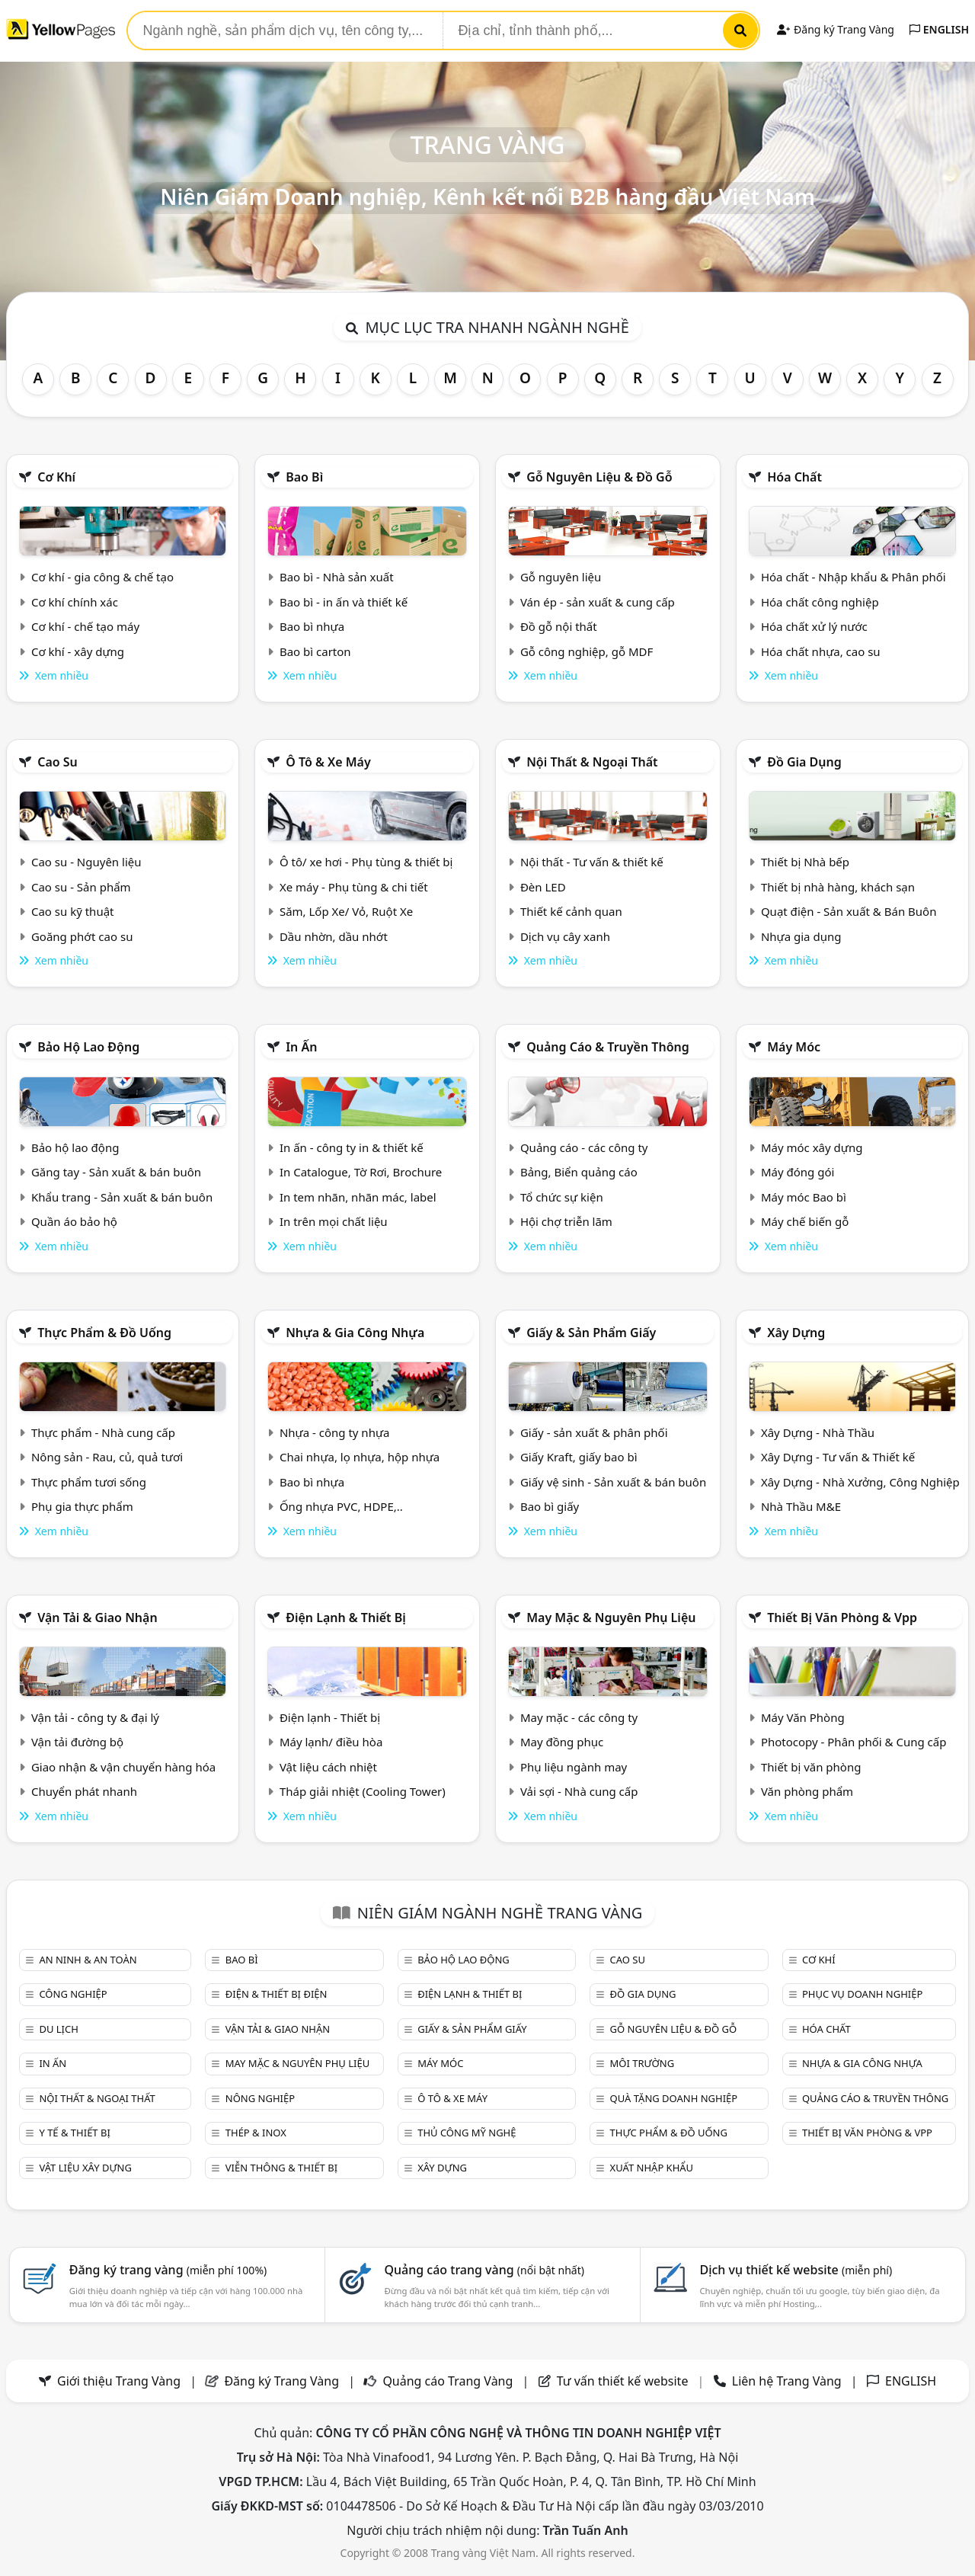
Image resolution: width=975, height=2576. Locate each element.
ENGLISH (939, 29)
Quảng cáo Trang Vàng (447, 2381)
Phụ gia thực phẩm (82, 1506)
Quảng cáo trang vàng (484, 2269)
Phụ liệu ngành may (573, 1766)
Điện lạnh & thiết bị (346, 1617)
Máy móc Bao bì (803, 1197)
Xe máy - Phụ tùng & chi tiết (354, 886)
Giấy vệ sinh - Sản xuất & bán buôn (613, 1482)
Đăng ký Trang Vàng (835, 29)
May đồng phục (561, 1741)
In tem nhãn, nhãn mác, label (358, 1197)
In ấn (301, 1046)
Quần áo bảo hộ (74, 1221)
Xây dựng (796, 1332)
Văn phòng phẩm (807, 1791)
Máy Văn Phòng (803, 1717)
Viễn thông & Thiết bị (281, 2167)
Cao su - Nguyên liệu (86, 861)
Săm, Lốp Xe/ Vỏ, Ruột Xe (346, 911)
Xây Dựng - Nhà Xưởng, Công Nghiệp (860, 1482)
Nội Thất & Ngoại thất (591, 762)
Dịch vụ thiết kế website (795, 2269)
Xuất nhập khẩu (652, 2167)
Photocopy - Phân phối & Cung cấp (854, 1741)
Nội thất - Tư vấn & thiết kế (591, 861)
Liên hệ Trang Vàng (787, 2381)
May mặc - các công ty (579, 1717)
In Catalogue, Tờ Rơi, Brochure (361, 1171)
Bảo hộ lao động (88, 1046)
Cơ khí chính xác (74, 602)
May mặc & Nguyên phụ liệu (610, 1617)
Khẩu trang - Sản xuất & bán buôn (122, 1197)
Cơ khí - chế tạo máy (85, 626)
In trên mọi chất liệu (334, 1221)
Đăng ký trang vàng (168, 2269)
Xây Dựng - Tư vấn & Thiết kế (838, 1456)
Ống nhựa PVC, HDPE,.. (341, 1506)
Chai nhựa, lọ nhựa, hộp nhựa (360, 1456)
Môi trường (642, 2063)
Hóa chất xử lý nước (814, 626)
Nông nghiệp (260, 2098)
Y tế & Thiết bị (74, 2132)
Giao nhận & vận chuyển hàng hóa (123, 1766)
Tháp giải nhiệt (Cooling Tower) (363, 1791)
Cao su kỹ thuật (72, 911)
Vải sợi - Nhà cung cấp (579, 1791)
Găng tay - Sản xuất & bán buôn (116, 1171)
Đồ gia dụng (804, 762)
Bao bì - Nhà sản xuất (337, 576)
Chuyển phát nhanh (84, 1791)
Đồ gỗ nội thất (558, 626)
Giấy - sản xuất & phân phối (594, 1432)
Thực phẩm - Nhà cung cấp (103, 1432)
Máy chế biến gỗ (805, 1221)
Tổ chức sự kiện (561, 1197)
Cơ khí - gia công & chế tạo (102, 576)
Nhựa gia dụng (801, 936)
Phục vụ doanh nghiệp (862, 1994)
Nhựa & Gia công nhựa (355, 1332)
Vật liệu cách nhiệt (328, 1766)
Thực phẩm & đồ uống (104, 1332)
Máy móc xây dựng (812, 1147)
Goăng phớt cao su (82, 936)
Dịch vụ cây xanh (565, 936)
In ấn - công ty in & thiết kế (352, 1147)
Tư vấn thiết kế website (624, 2381)
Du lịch (58, 2029)
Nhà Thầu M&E (801, 1506)
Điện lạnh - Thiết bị (330, 1717)
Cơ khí (56, 477)
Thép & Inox (255, 2132)
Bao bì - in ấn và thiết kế (344, 602)
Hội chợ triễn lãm (566, 1221)
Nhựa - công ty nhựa (335, 1432)
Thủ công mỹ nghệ (466, 2132)
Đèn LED (543, 886)
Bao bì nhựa (312, 626)
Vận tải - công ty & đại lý (95, 1717)
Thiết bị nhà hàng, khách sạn (838, 886)
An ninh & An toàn (87, 1959)
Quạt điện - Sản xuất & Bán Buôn (849, 911)
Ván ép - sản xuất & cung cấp (597, 602)
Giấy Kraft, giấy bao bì (579, 1456)
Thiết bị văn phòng (811, 1766)
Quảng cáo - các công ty (584, 1147)
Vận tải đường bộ (77, 1741)
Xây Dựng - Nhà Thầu (817, 1432)
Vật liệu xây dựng (85, 2167)
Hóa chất (794, 477)
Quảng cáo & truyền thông (607, 1046)
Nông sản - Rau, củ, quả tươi (107, 1456)
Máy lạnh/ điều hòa (331, 1741)
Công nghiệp (73, 1994)
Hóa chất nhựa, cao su (821, 651)
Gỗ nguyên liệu (560, 576)
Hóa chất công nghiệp (820, 602)
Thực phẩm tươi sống (88, 1482)
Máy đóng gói (797, 1171)
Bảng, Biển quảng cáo (579, 1171)
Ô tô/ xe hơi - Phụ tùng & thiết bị (366, 861)
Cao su (57, 762)
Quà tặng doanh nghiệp (674, 2098)
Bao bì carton (315, 651)
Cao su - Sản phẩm (81, 886)
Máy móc (793, 1046)
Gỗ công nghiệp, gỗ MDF (586, 651)
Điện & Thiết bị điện (276, 1994)
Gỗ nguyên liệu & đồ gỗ (599, 477)
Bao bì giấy (549, 1506)
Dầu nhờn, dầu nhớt (334, 936)
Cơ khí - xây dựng (77, 651)
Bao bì (304, 477)
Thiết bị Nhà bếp (805, 861)
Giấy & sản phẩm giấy (591, 1332)
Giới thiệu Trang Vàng (119, 2381)
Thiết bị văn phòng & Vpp (842, 1617)
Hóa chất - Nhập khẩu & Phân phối (853, 576)
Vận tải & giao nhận (97, 1617)
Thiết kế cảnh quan (571, 911)
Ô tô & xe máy (328, 762)
